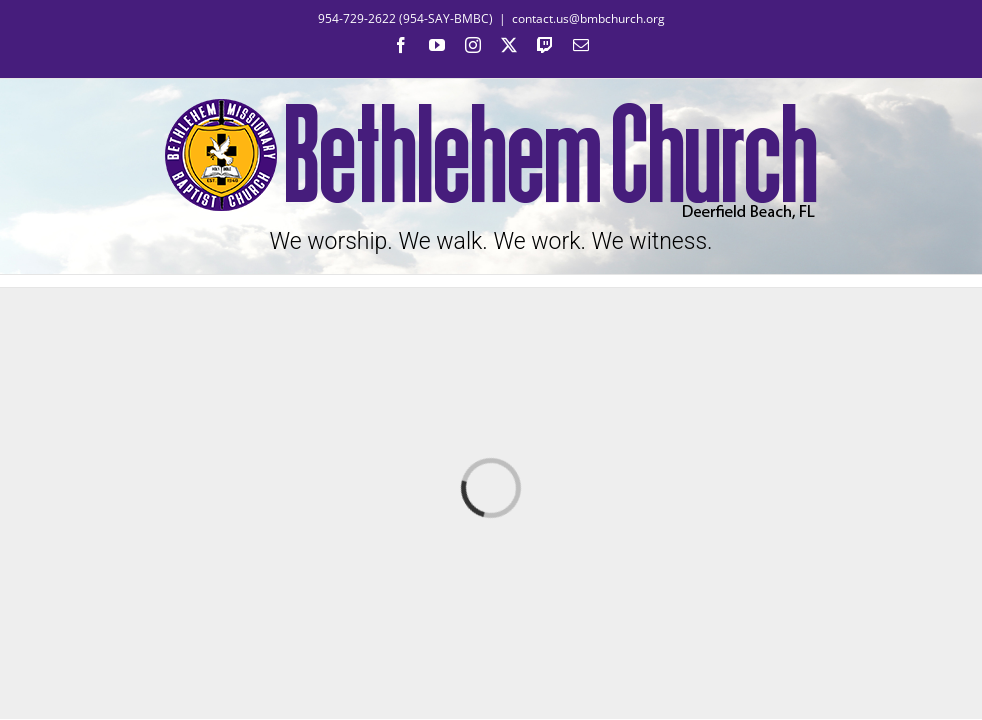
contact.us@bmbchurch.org (588, 18)
